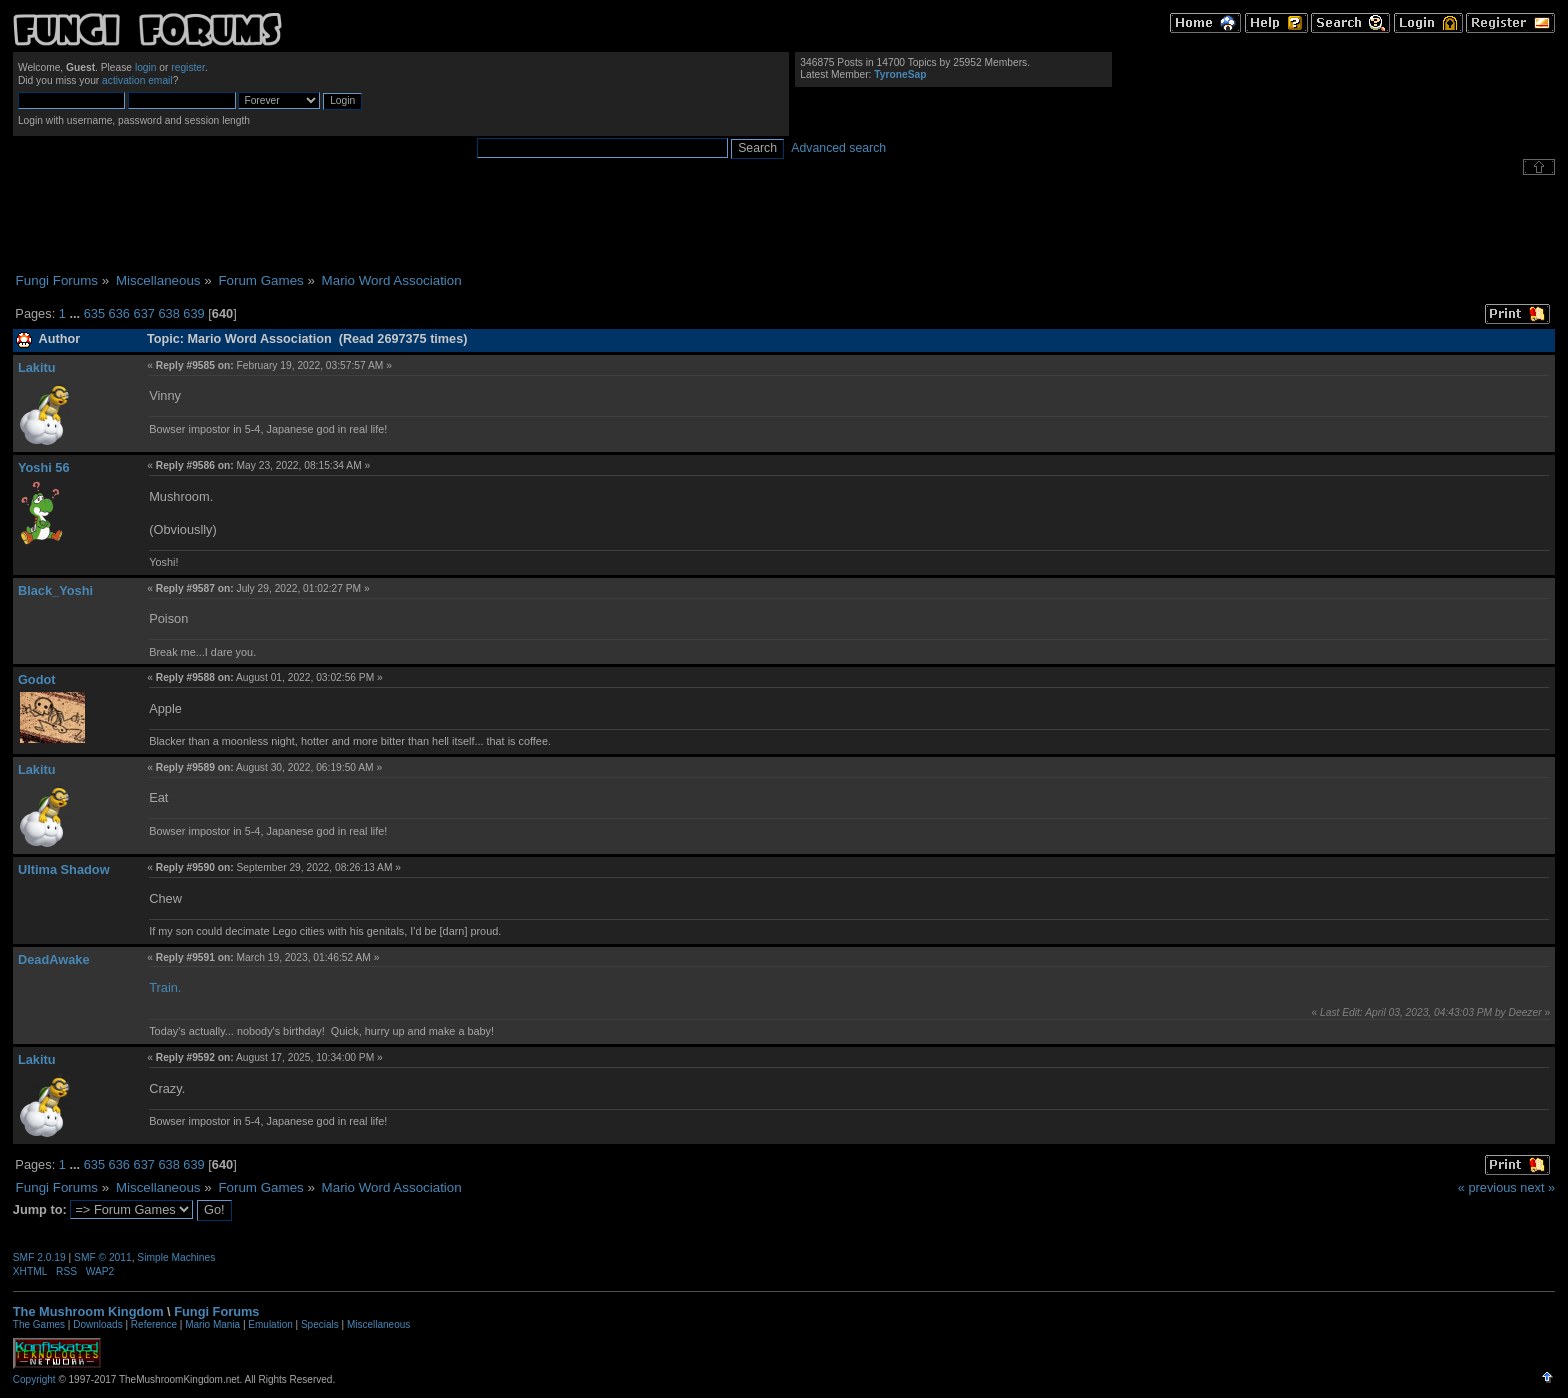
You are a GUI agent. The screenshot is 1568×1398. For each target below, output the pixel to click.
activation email (137, 80)
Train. (165, 987)
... (76, 313)
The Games (39, 1324)
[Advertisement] (784, 224)
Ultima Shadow (64, 869)
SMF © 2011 (103, 1257)
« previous (1487, 1187)
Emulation (270, 1324)
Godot (37, 679)
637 (144, 313)
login (146, 67)
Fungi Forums (216, 1311)
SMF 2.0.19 (39, 1257)
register (188, 67)
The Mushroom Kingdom (88, 1311)
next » (1537, 1187)
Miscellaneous (378, 1324)
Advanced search (838, 148)
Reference (154, 1324)
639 (193, 313)
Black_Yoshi (55, 590)
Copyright (34, 1379)
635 (94, 313)
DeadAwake (54, 959)
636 (119, 313)
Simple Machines (176, 1257)
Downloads (97, 1324)
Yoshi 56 (44, 467)
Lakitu (37, 367)
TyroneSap (900, 74)
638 (168, 313)
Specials (320, 1324)
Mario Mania (212, 1324)
